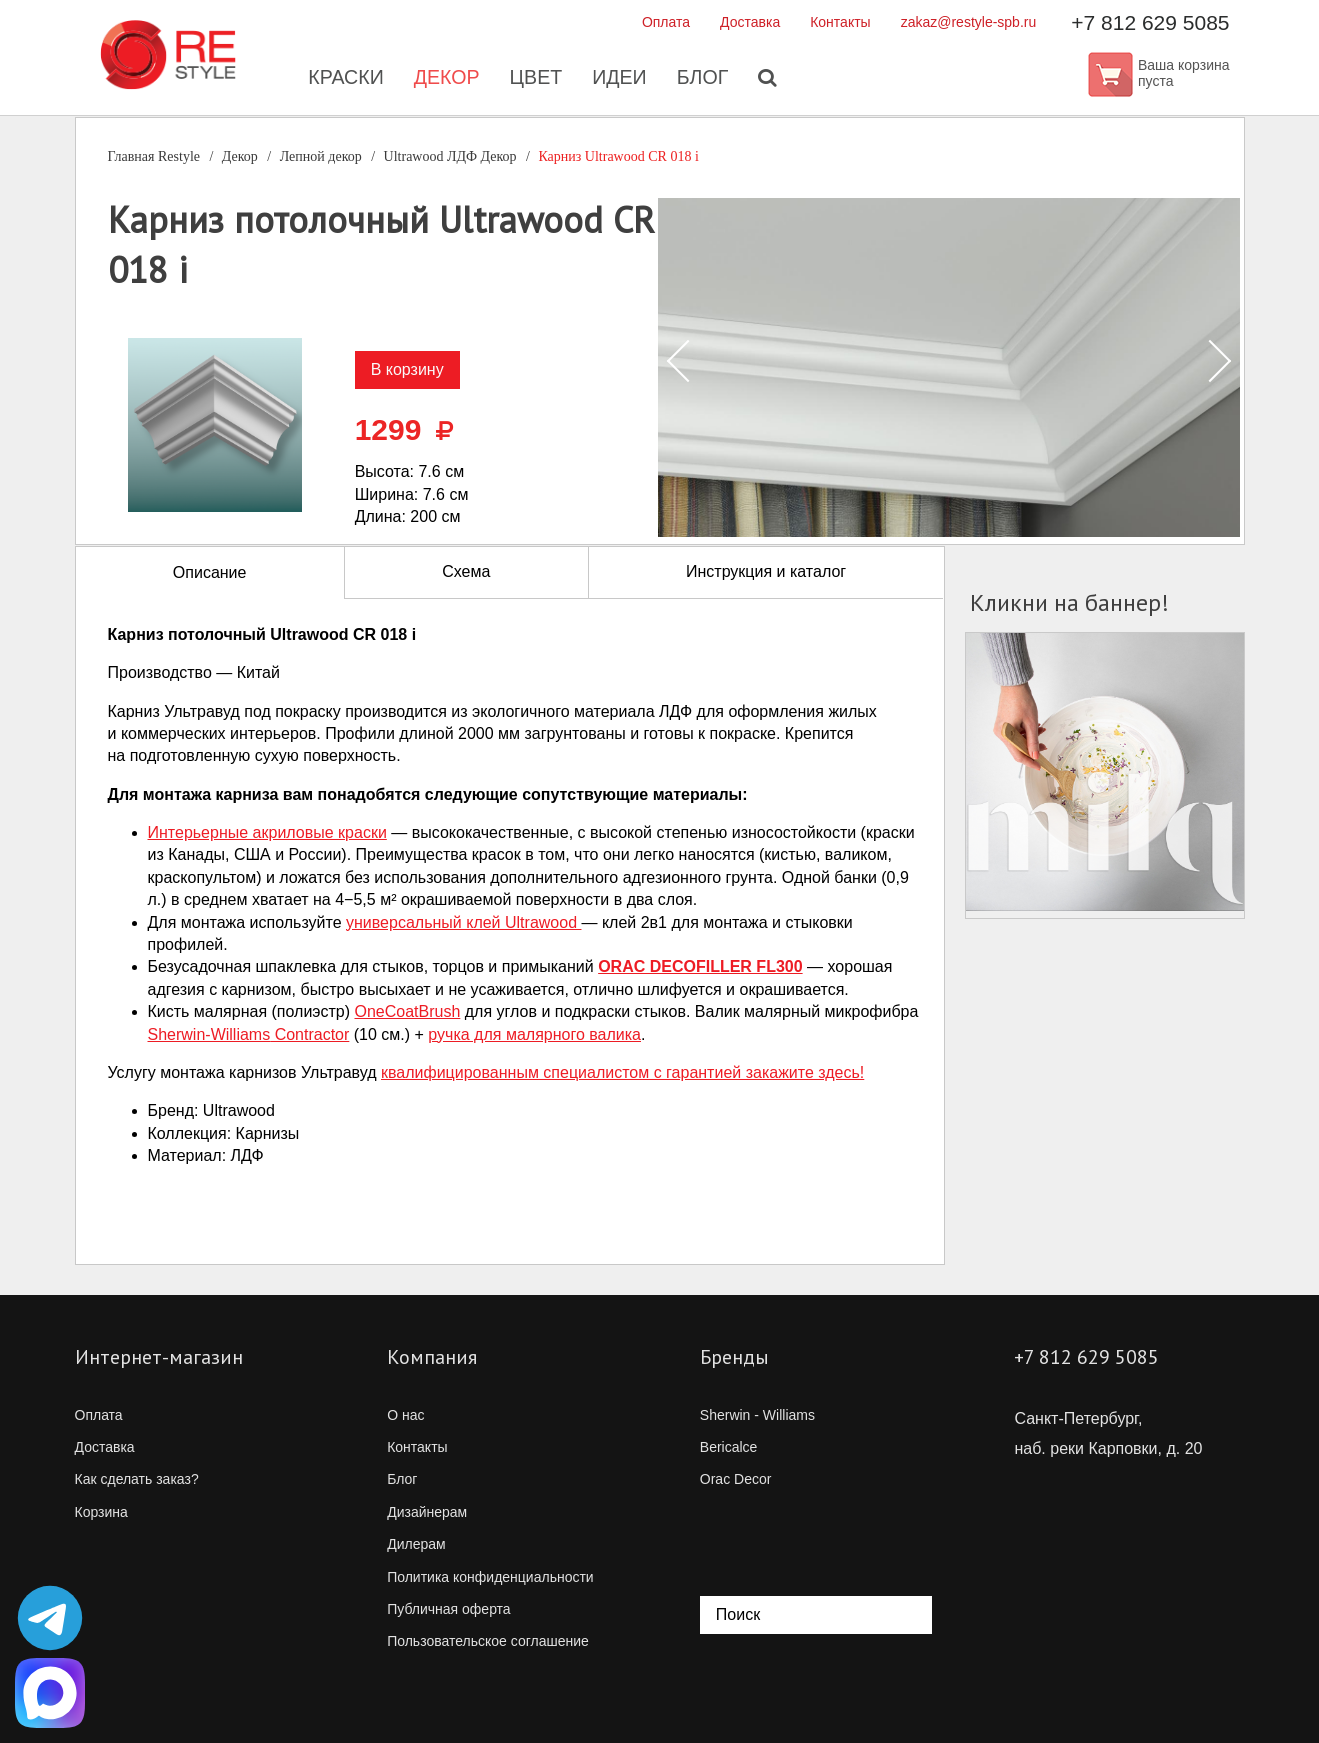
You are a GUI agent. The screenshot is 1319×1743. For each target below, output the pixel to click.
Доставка (750, 22)
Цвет (535, 80)
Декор (444, 80)
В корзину (407, 369)
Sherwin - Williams (757, 1415)
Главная (154, 156)
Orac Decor (736, 1479)
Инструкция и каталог (766, 571)
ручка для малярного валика (534, 1034)
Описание (210, 572)
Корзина (101, 1512)
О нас (405, 1415)
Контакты (840, 22)
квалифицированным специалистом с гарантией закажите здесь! (622, 1072)
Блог (704, 80)
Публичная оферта (449, 1609)
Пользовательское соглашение (488, 1641)
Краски (342, 80)
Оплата (666, 22)
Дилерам (416, 1544)
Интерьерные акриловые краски (267, 832)
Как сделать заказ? (137, 1479)
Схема (466, 571)
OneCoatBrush (407, 1011)
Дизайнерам (427, 1512)
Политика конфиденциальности (490, 1577)
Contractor (249, 1034)
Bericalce (729, 1447)
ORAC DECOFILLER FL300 (700, 966)
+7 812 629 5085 (1150, 22)
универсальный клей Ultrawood (463, 922)
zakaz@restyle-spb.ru (969, 22)
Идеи (620, 80)
